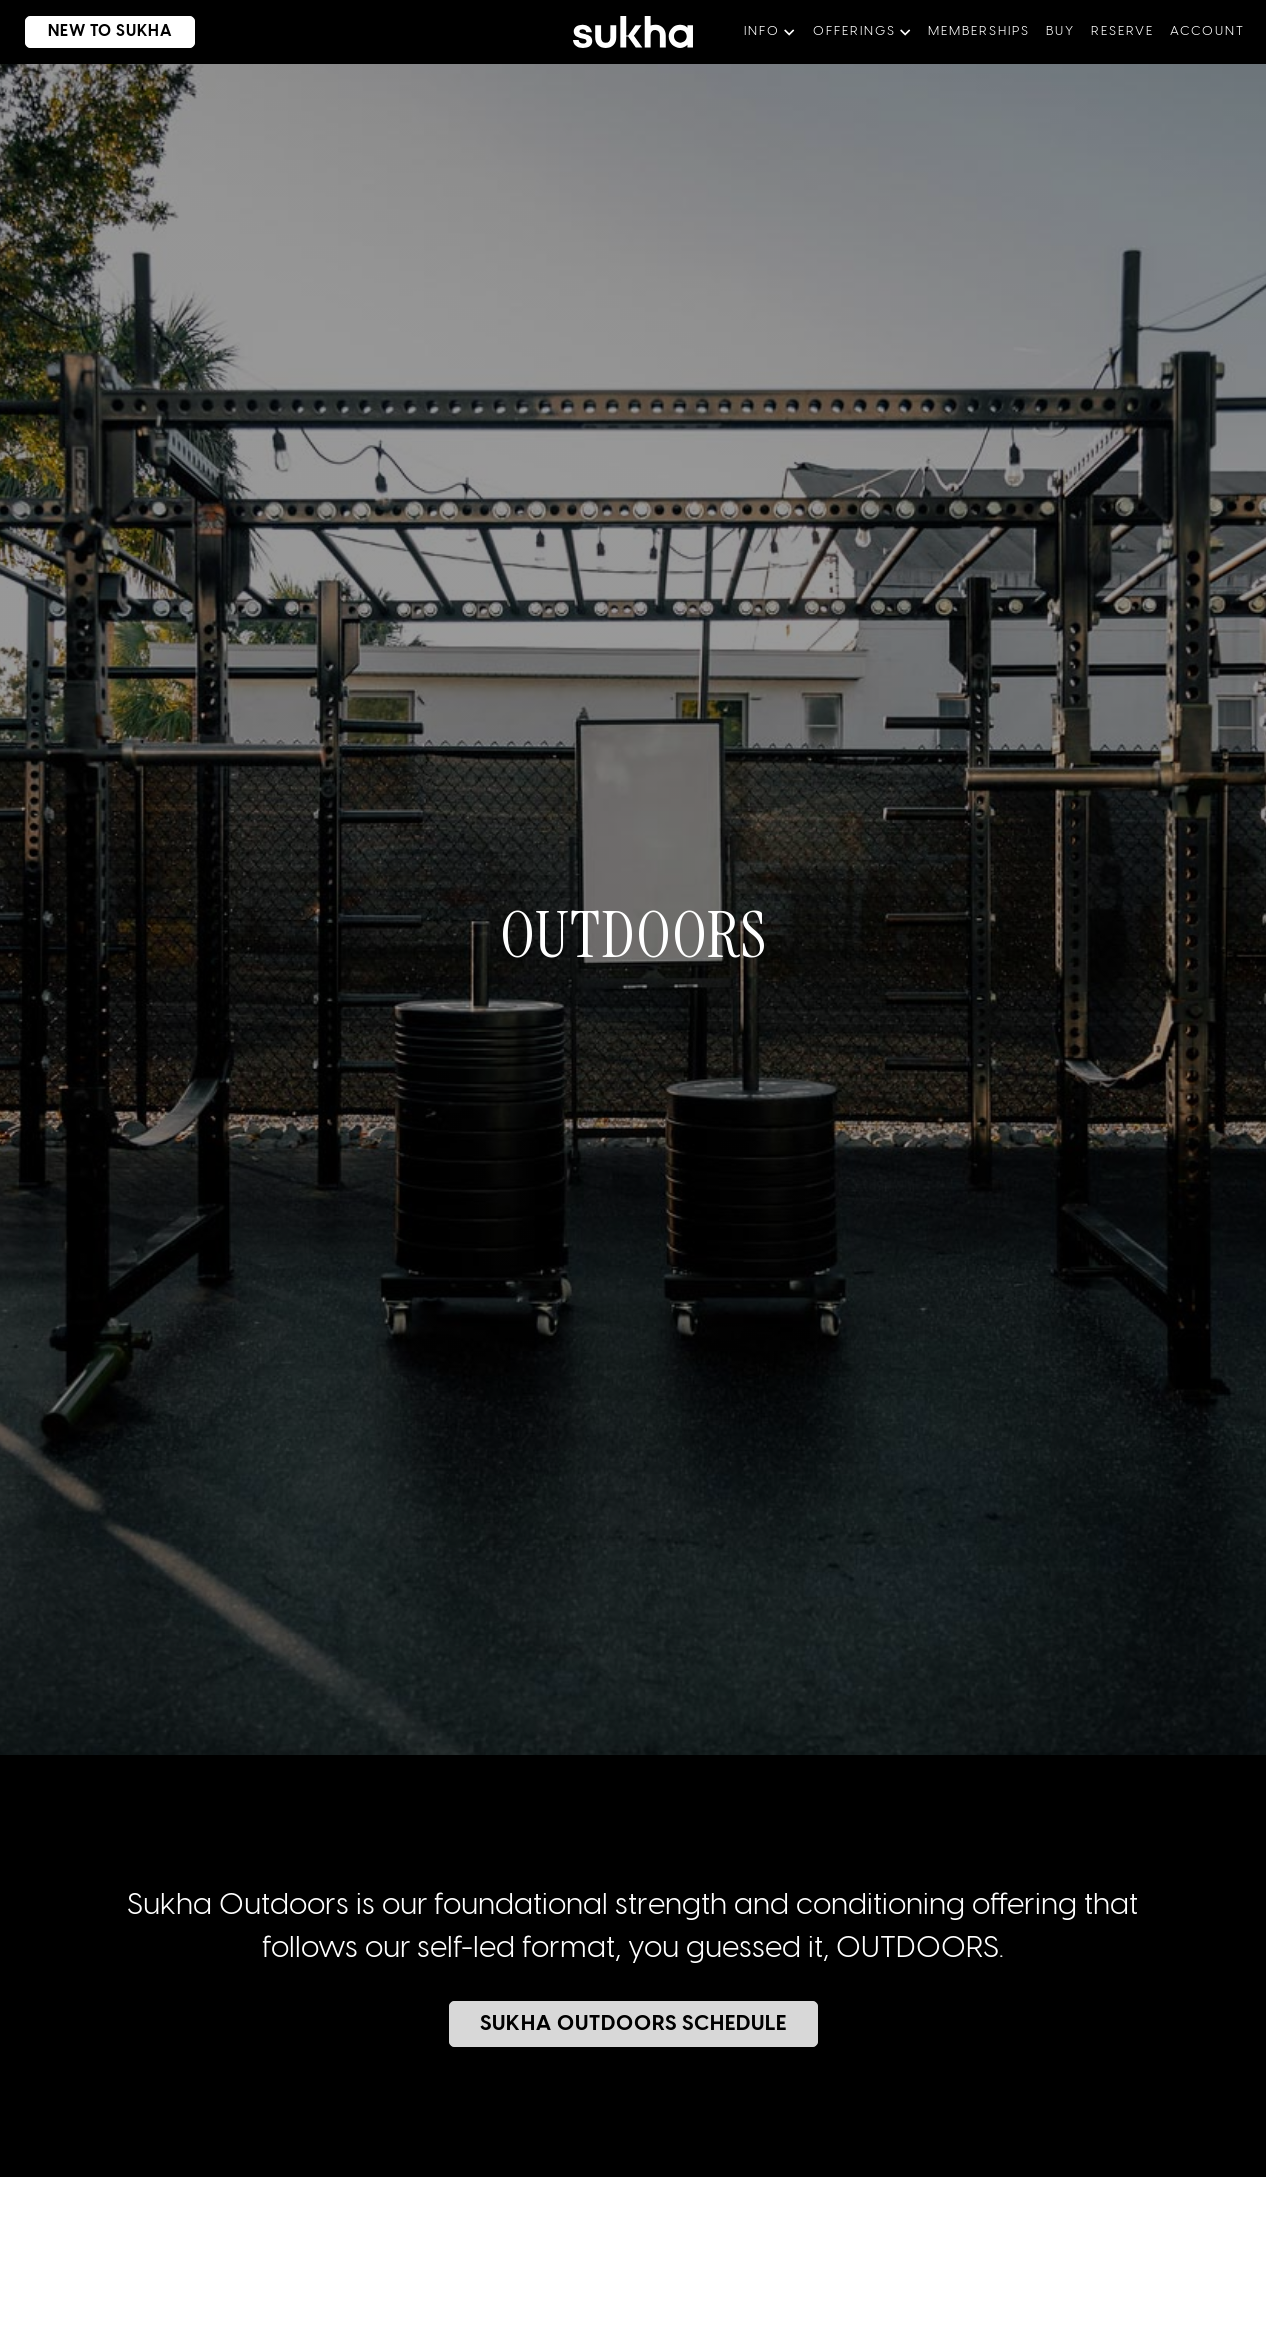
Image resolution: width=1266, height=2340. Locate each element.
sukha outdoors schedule (633, 2024)
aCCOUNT (1207, 31)
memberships (979, 31)
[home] (633, 32)
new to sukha (110, 31)
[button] (770, 32)
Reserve (1122, 31)
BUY (1060, 31)
